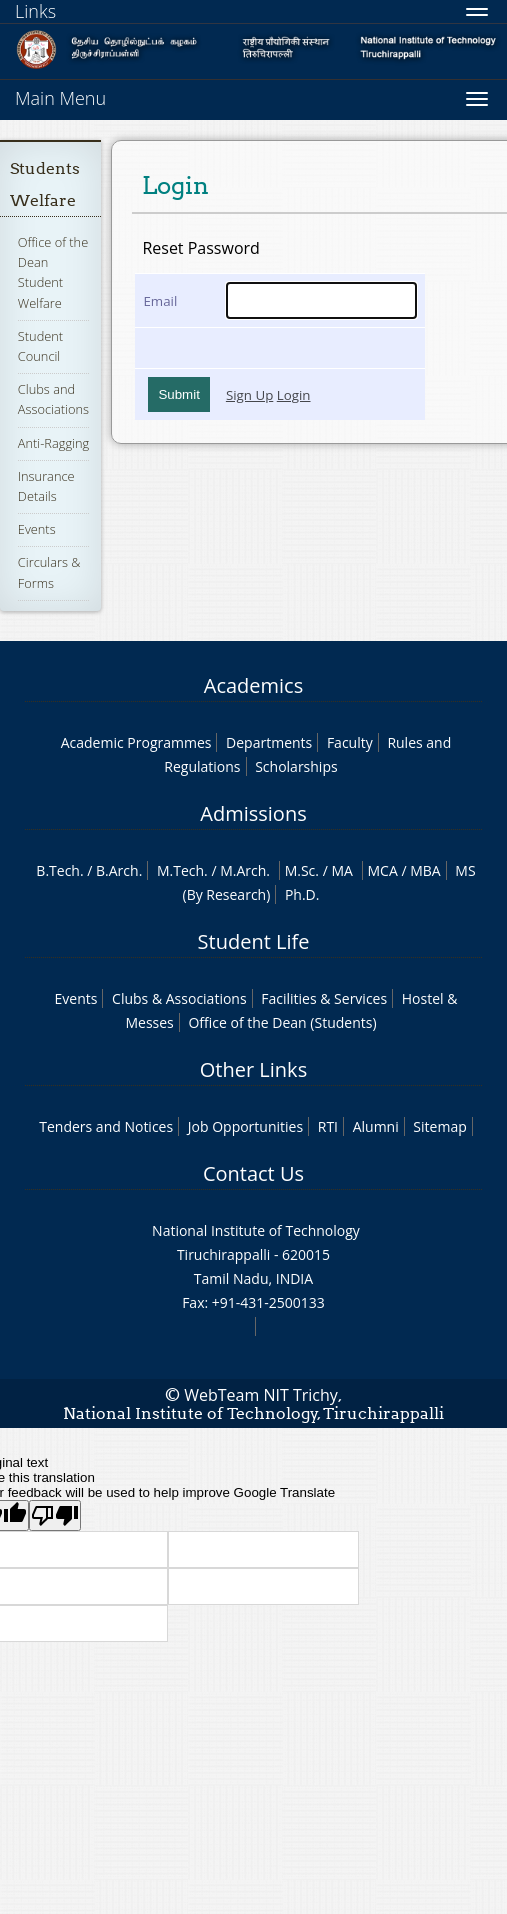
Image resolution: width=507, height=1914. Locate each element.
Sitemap (439, 1126)
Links (35, 11)
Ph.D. (302, 894)
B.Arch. (119, 870)
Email (160, 301)
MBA (425, 870)
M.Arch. (245, 870)
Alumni (376, 1126)
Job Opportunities (245, 1126)
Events (37, 529)
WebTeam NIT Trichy (261, 1395)
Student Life (254, 941)
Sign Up (249, 395)
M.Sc (300, 870)
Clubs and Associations (53, 399)
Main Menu (60, 98)
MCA (383, 870)
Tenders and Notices (106, 1126)
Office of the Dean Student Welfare (53, 272)
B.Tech (58, 870)
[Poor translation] (55, 1515)
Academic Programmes (136, 742)
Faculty (350, 742)
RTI (328, 1126)
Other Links (253, 1069)
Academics (253, 685)
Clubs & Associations (179, 998)
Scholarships (296, 766)
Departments (269, 742)
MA (341, 870)
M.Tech (180, 870)
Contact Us (253, 1173)
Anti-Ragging (53, 443)
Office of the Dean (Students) (282, 1022)
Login (294, 395)
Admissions (253, 813)
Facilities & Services (324, 998)
